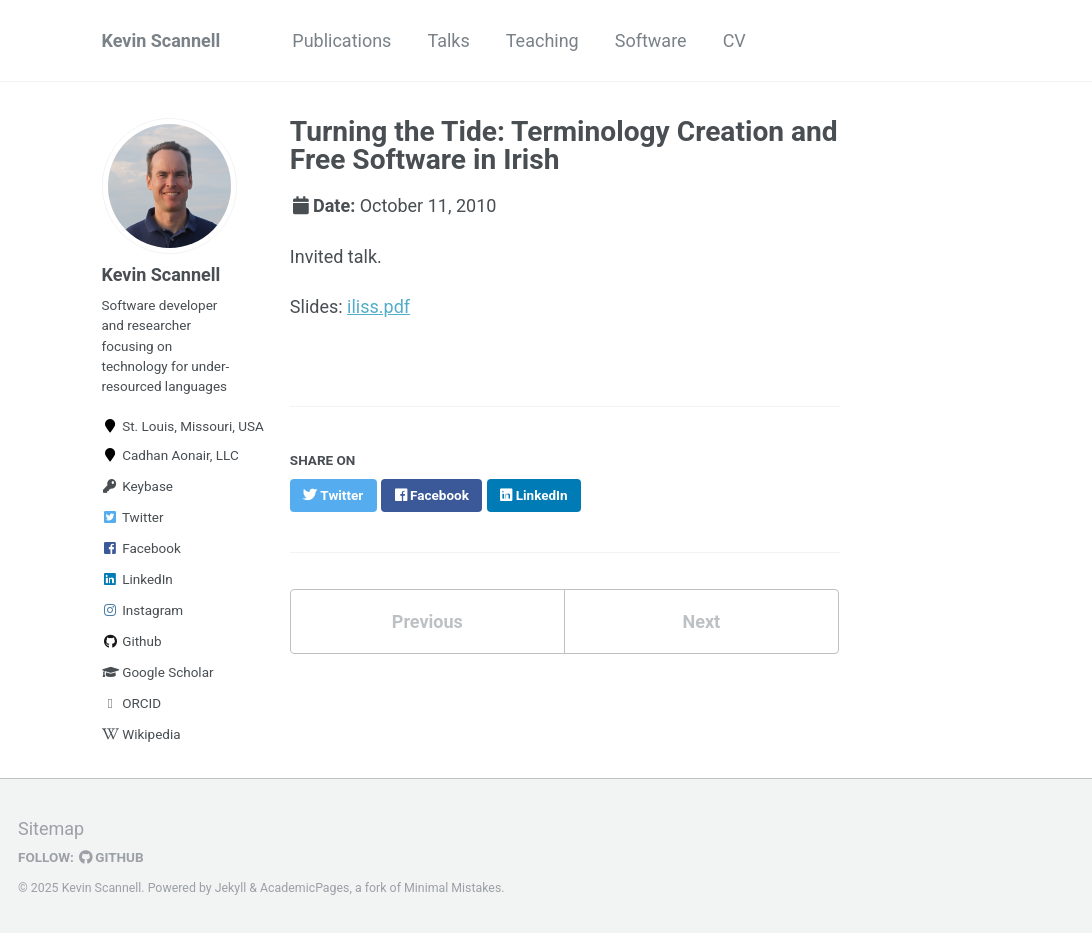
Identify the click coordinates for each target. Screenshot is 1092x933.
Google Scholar (158, 672)
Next (701, 621)
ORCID (132, 703)
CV (734, 40)
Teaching (542, 40)
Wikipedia (141, 734)
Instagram (143, 610)
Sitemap (51, 828)
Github (132, 641)
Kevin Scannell (161, 40)
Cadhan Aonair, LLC (170, 455)
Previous (427, 621)
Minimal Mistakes (452, 888)
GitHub (111, 857)
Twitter (133, 517)
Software (651, 40)
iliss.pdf (378, 306)
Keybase (138, 486)
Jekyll (231, 888)
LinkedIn (137, 579)
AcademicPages (304, 888)
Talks (448, 40)
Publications (341, 40)
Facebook (141, 548)
